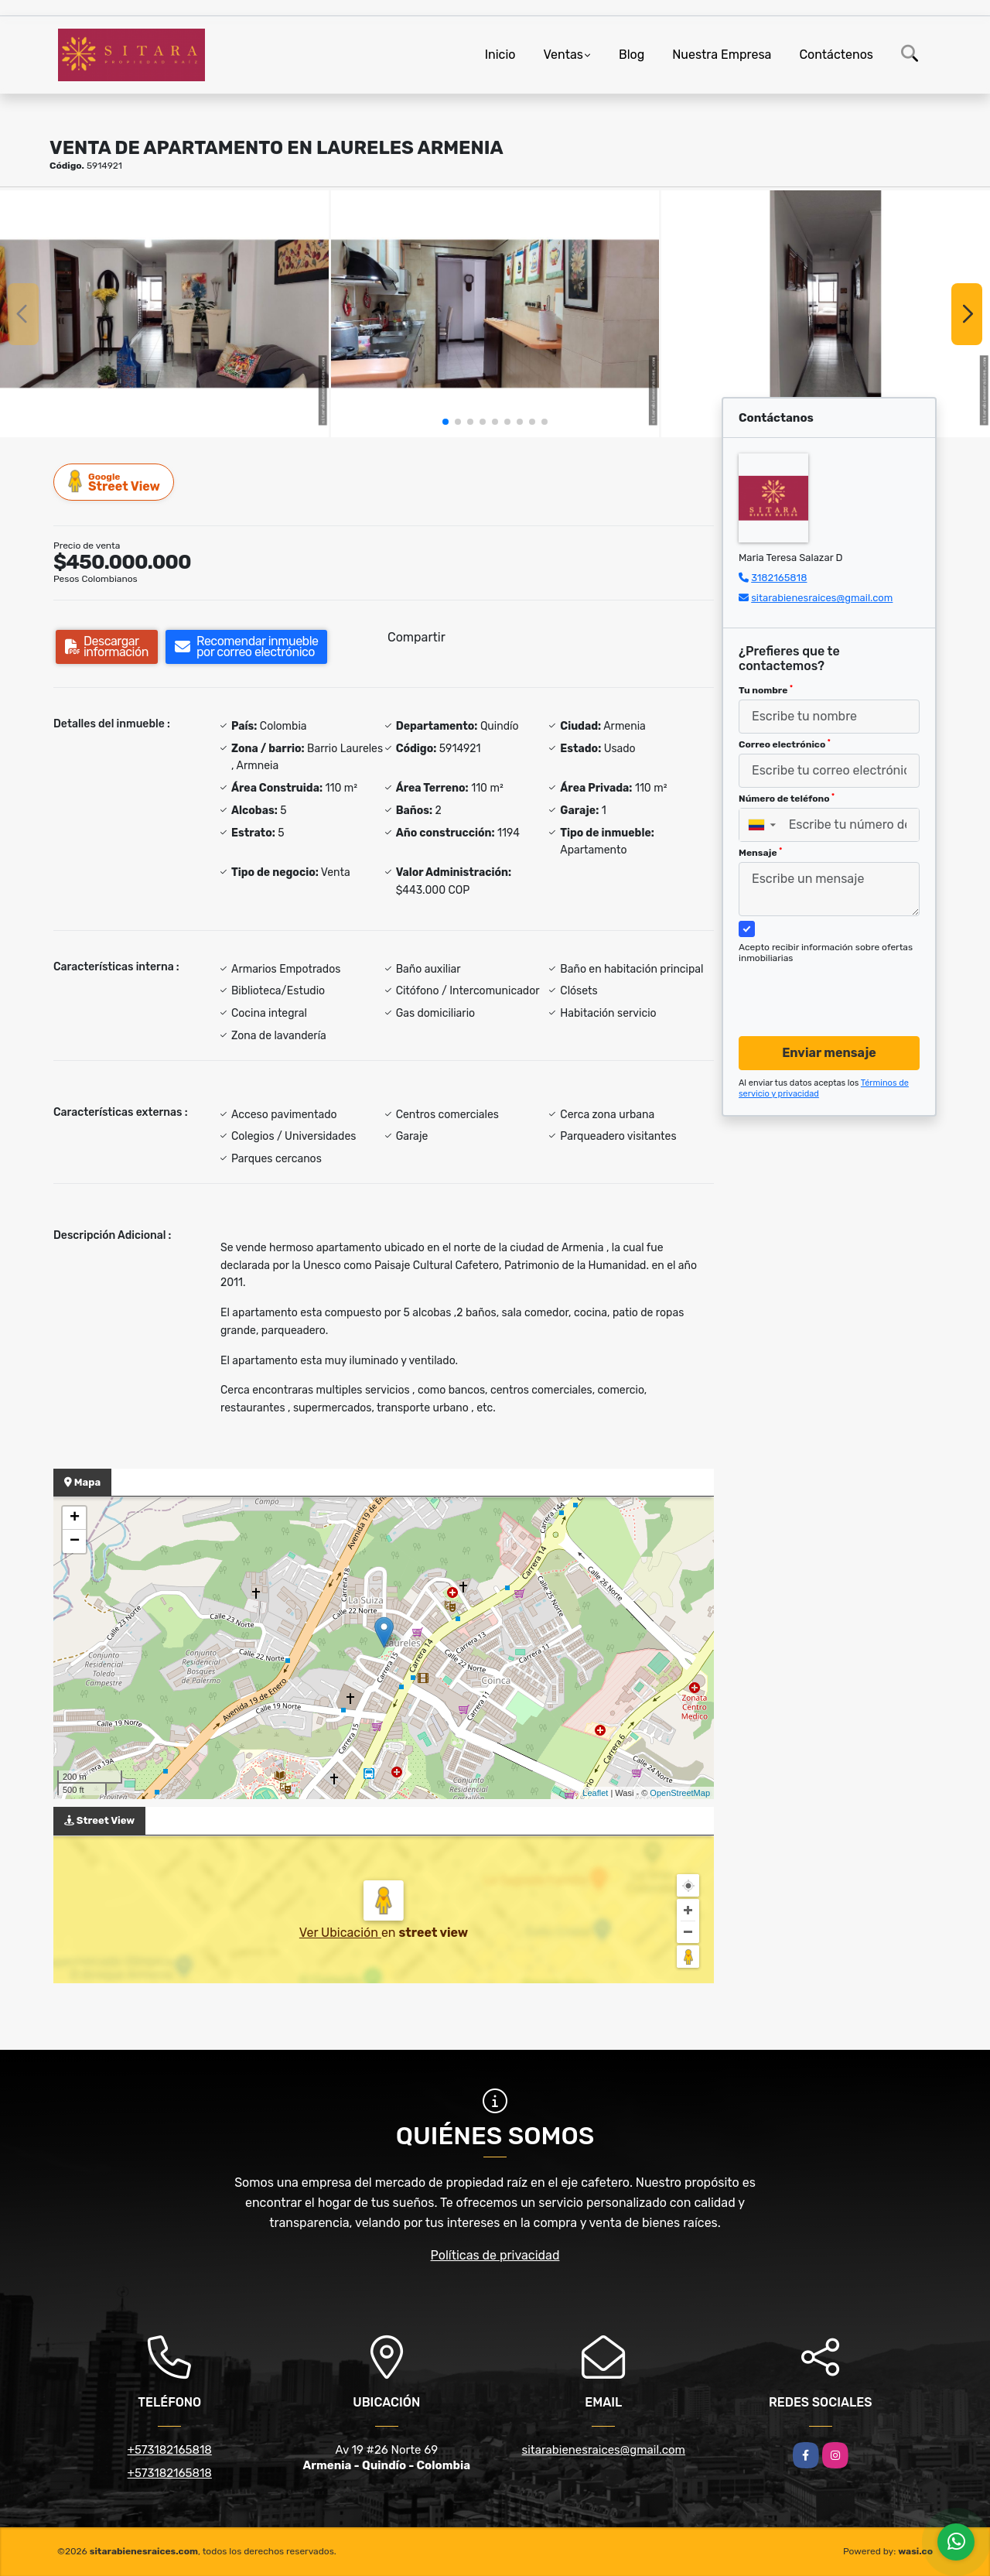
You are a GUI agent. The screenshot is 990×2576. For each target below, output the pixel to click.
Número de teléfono (787, 798)
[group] (164, 313)
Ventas (562, 54)
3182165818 (779, 577)
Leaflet (595, 1793)
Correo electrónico (785, 744)
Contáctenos (836, 54)
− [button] (75, 1541)
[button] (445, 422)
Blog (631, 54)
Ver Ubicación (340, 1932)
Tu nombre (766, 690)
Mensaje (760, 853)
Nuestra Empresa (721, 54)
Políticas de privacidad (495, 2255)
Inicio (500, 54)
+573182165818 (170, 2450)
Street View (114, 482)
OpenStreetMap (680, 1793)
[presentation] (823, 985)
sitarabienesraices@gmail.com (822, 598)
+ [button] (75, 1518)
